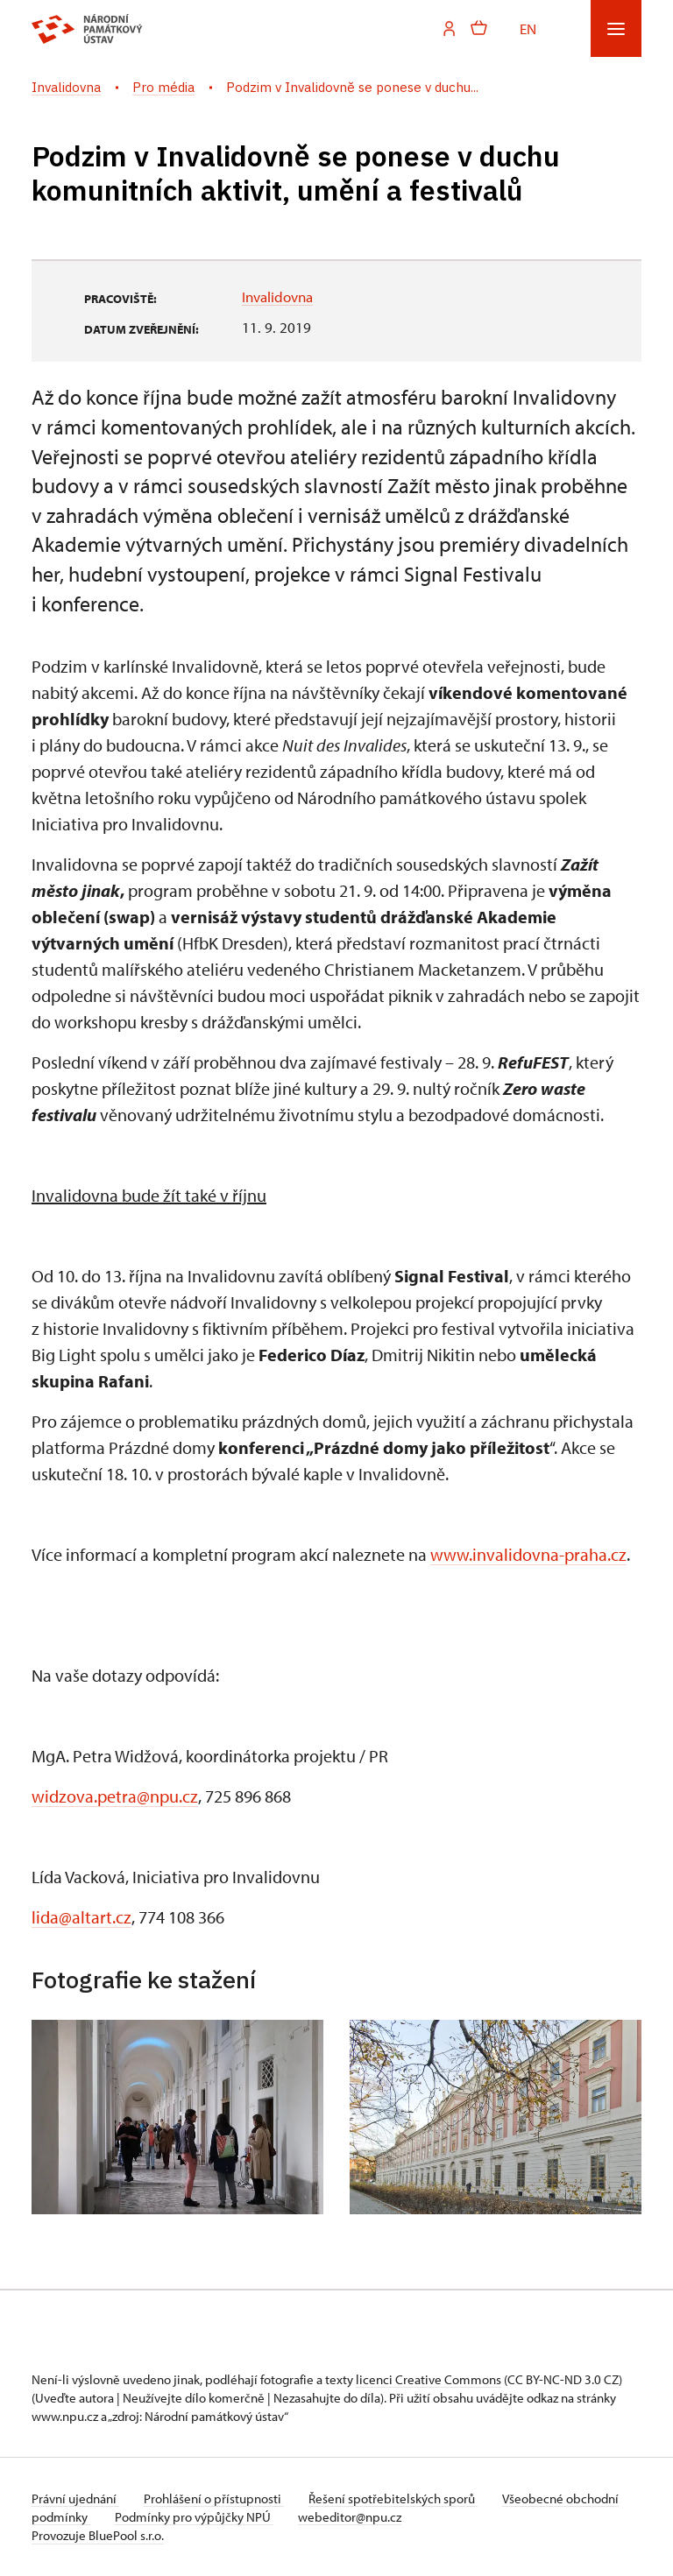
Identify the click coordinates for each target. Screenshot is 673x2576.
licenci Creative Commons (428, 2379)
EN (528, 28)
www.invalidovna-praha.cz (528, 1554)
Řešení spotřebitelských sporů (400, 2498)
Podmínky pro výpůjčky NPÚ (253, 2517)
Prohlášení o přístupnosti (217, 2498)
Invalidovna (277, 296)
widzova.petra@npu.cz (115, 1796)
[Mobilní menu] (616, 28)
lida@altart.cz (81, 1917)
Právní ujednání (75, 2498)
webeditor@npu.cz (412, 2517)
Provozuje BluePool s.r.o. (98, 2535)
